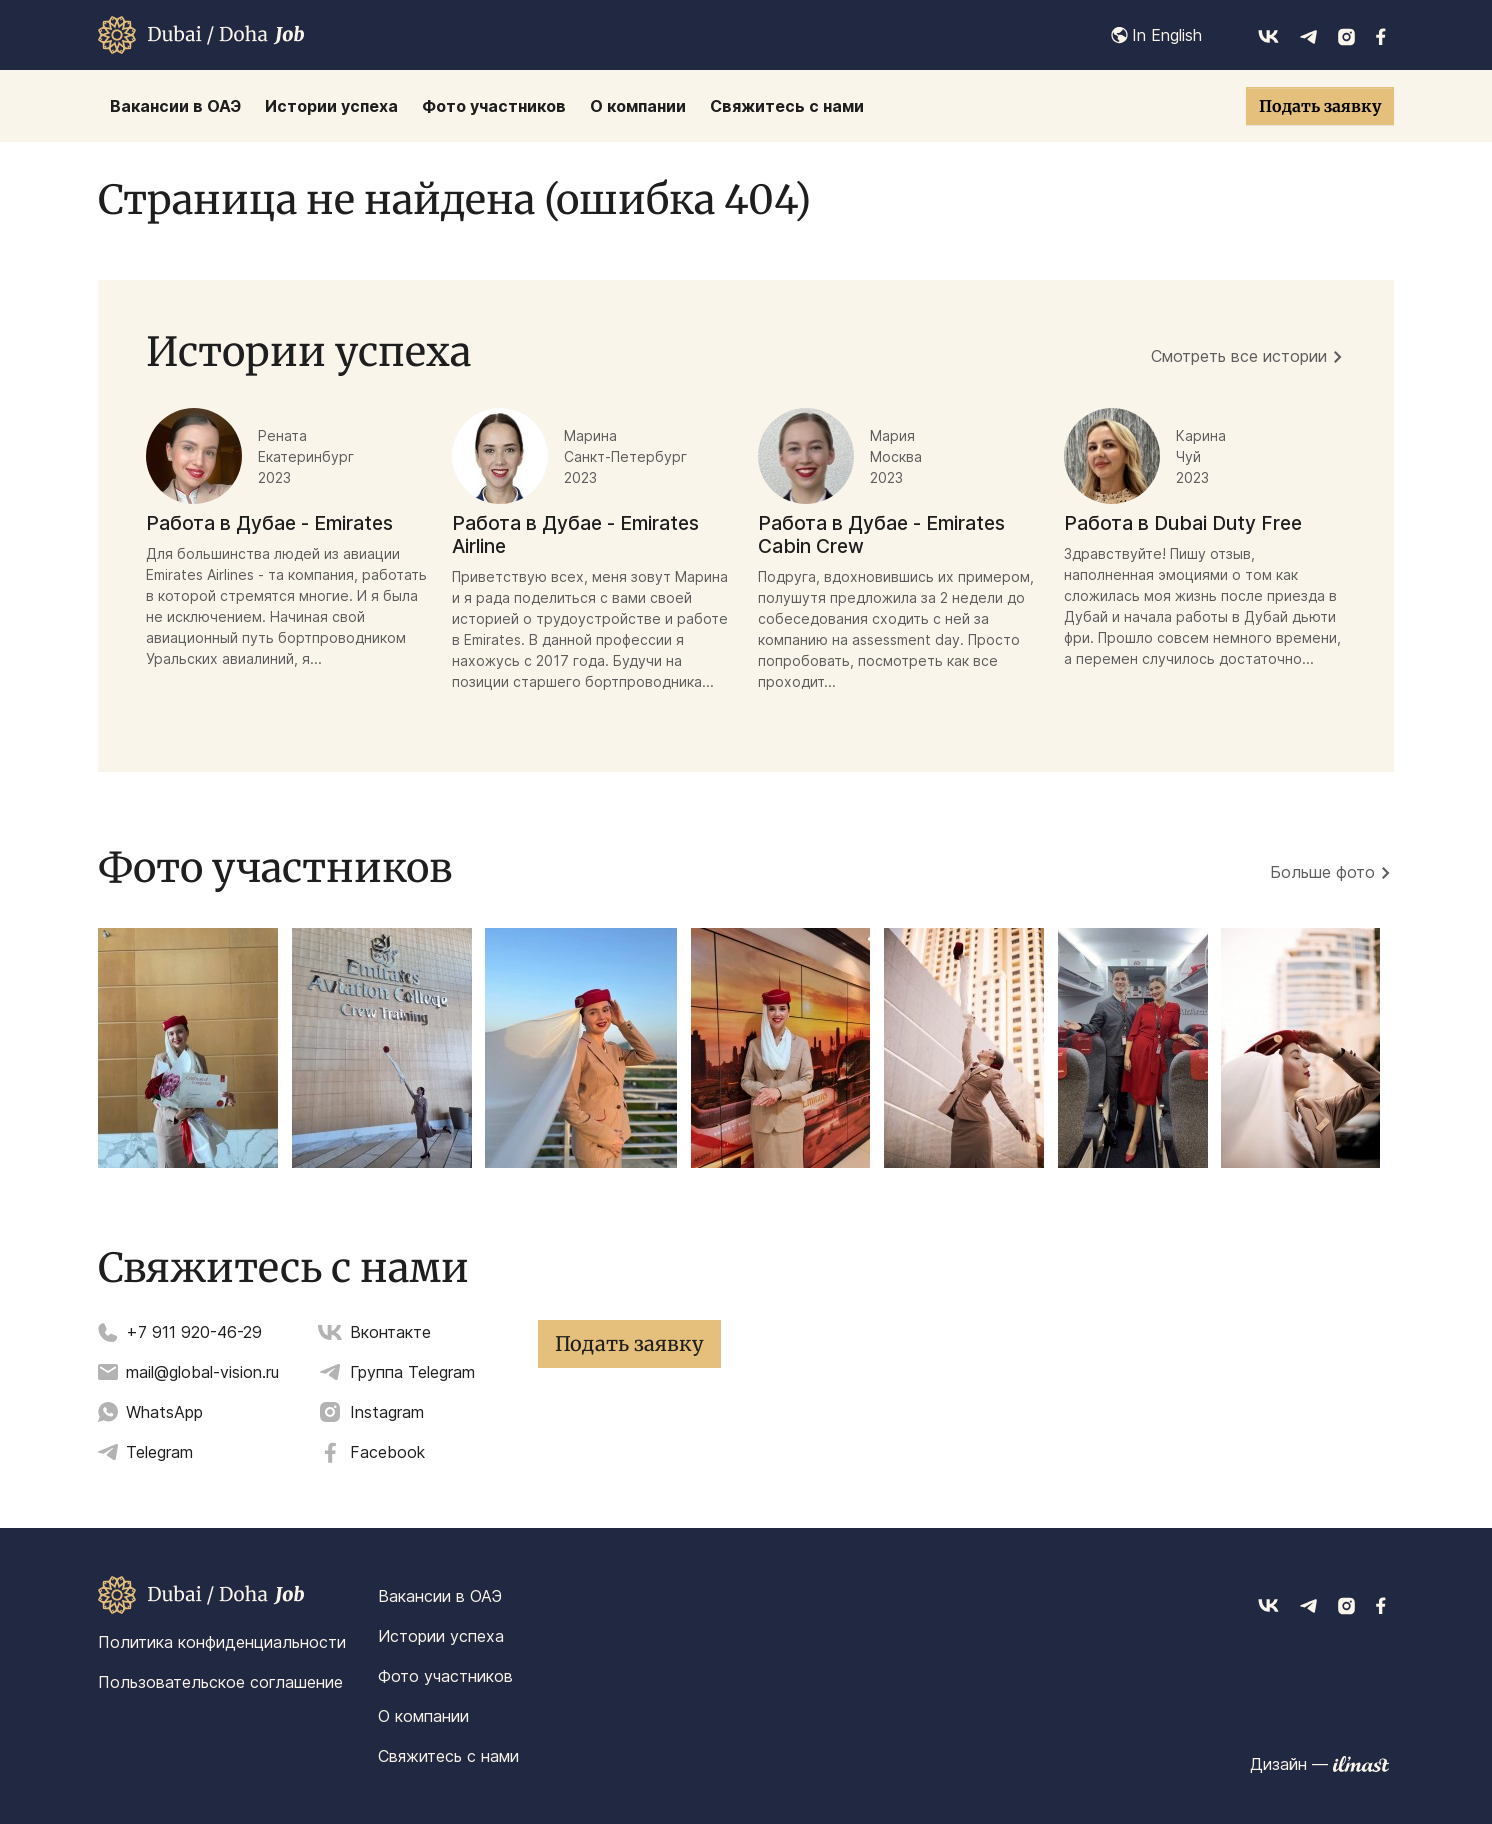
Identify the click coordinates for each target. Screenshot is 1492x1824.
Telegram (159, 1452)
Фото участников (445, 1676)
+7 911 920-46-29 (194, 1332)
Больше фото (1322, 872)
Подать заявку (1320, 106)
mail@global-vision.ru (202, 1372)
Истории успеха (441, 1636)
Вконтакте (390, 1332)
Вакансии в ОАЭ (440, 1596)
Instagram (387, 1412)
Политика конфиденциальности (222, 1642)
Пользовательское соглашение (220, 1682)
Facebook (387, 1452)
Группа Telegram (412, 1372)
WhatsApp (164, 1412)
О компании (423, 1716)
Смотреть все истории (1239, 356)
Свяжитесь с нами (448, 1756)
